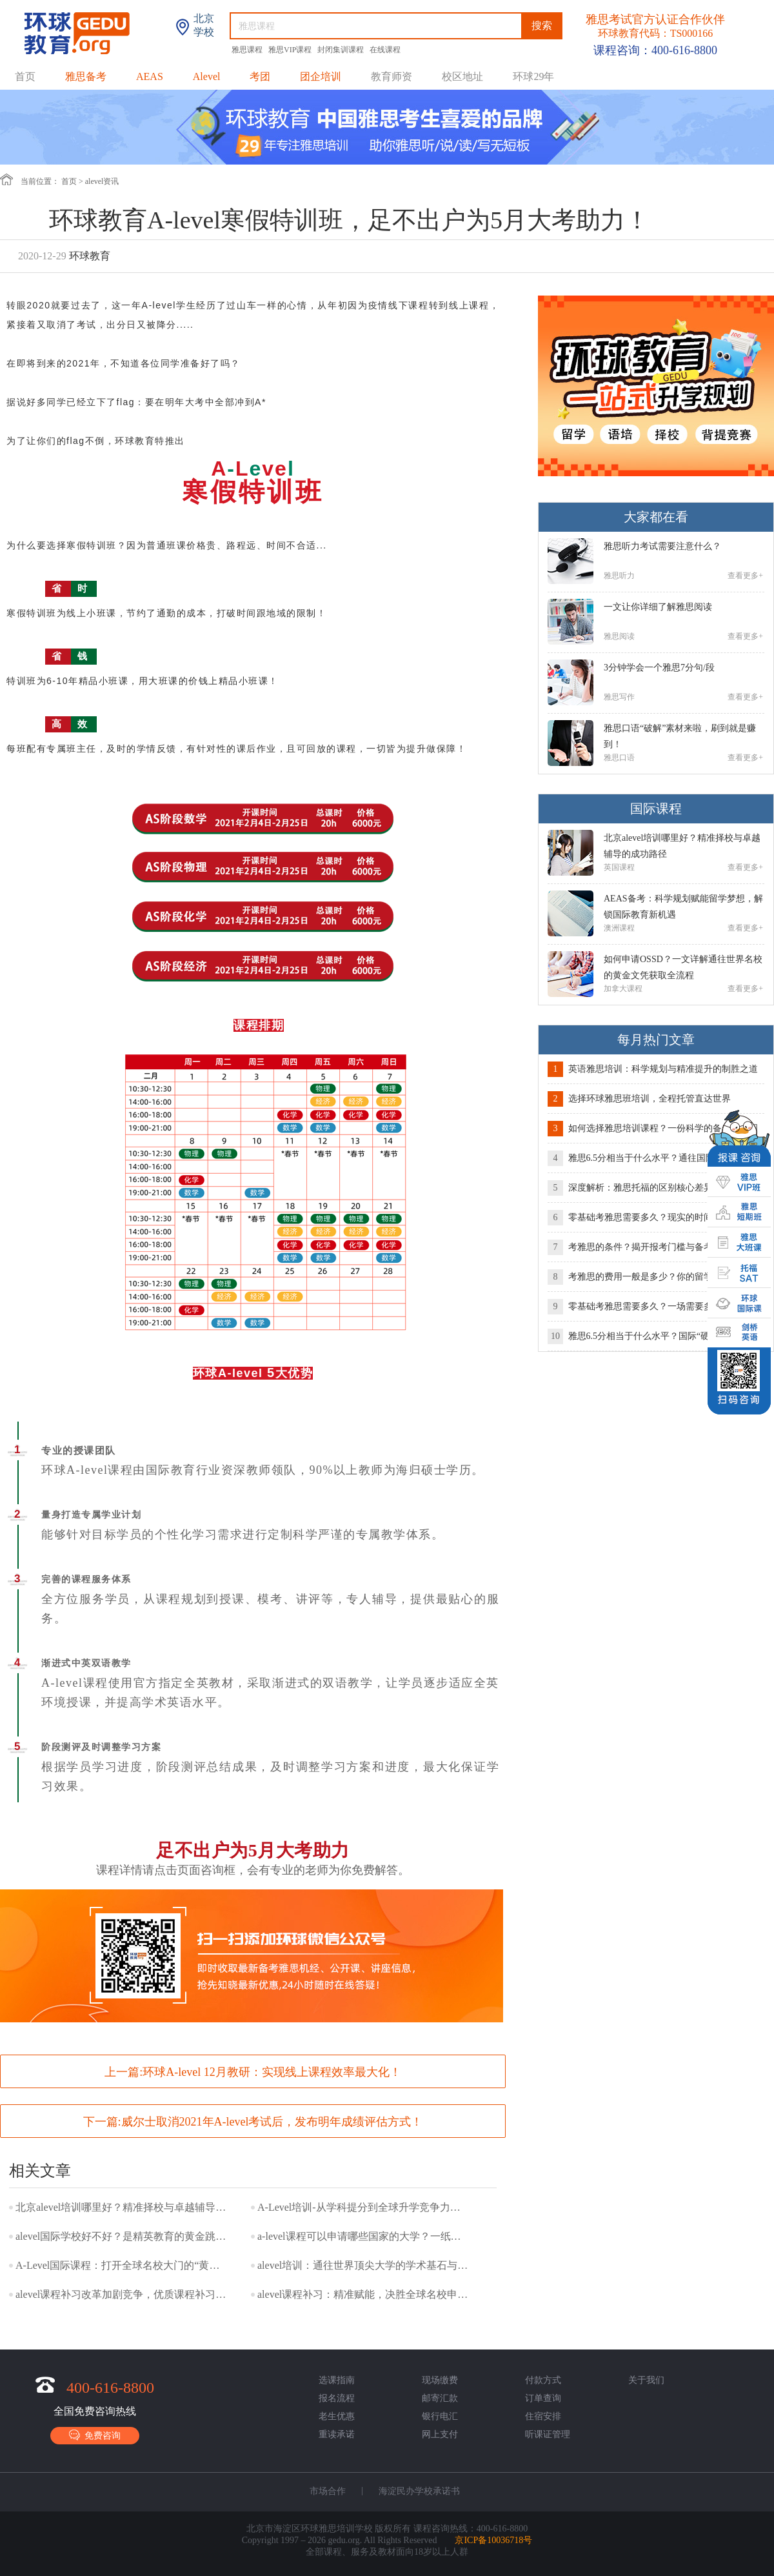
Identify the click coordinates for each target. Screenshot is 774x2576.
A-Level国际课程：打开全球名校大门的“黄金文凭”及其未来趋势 (121, 2265)
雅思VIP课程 (290, 49)
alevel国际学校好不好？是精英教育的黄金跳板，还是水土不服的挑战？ (121, 2236)
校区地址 (462, 76)
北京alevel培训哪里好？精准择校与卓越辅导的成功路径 (121, 2207)
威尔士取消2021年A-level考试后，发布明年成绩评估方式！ (272, 2121)
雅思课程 (248, 49)
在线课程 (385, 49)
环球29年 (533, 76)
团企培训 (320, 76)
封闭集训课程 (341, 49)
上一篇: (252, 2072)
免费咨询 (95, 2435)
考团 (260, 76)
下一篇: (253, 2121)
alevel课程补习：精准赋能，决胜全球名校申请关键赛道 (363, 2294)
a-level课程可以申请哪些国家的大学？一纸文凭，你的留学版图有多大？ (363, 2236)
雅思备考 (85, 76)
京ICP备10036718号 (493, 2540)
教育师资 (391, 76)
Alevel (207, 76)
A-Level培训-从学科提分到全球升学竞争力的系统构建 (363, 2207)
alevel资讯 (102, 181)
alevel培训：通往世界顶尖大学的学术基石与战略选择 (363, 2265)
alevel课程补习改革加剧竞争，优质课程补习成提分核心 (121, 2294)
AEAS (149, 76)
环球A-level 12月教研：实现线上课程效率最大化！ (272, 2072)
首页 (25, 76)
